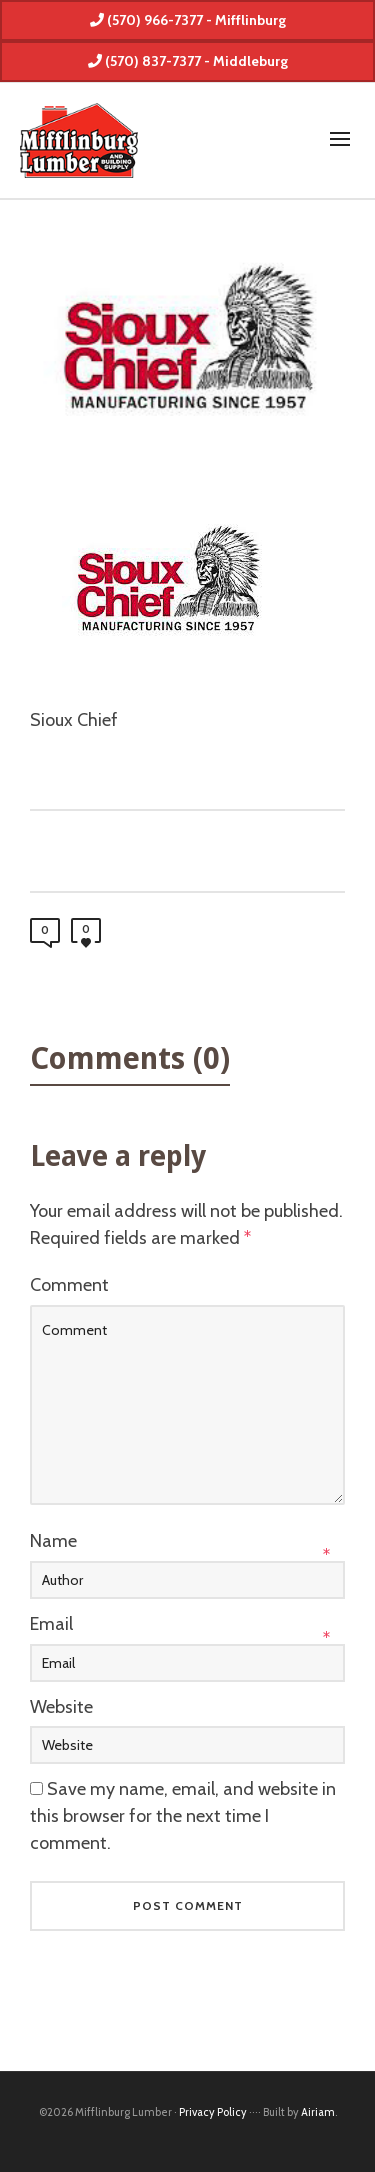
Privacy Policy (213, 2112)
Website (61, 1707)
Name (53, 1541)
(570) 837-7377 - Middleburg (188, 61)
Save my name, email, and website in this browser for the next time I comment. (183, 1816)
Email (51, 1624)
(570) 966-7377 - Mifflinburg (188, 20)
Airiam (318, 2112)
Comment (69, 1285)
